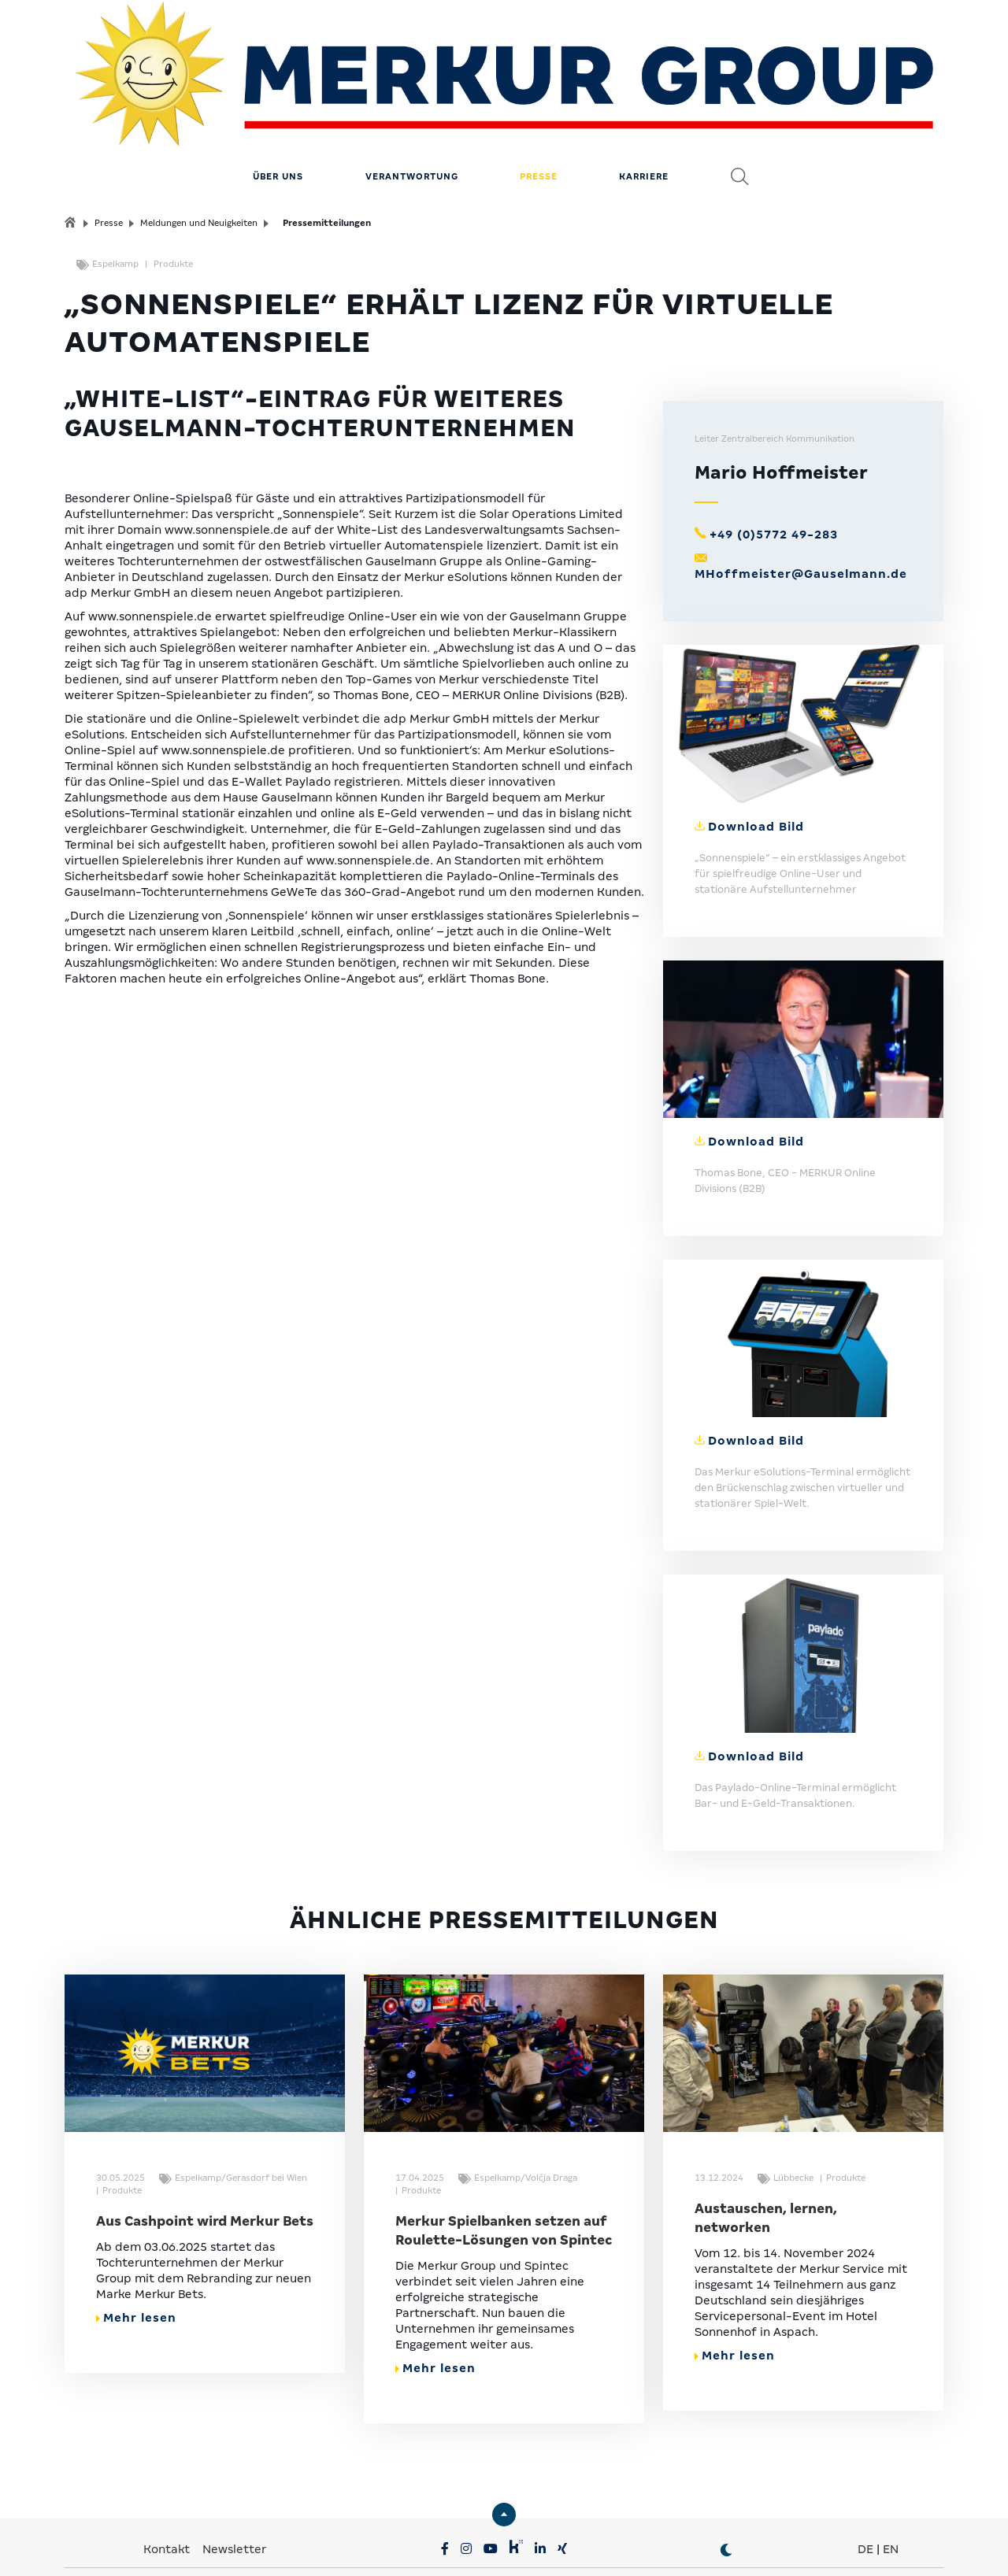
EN (891, 2478)
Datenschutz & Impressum (347, 2544)
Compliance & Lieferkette (505, 2544)
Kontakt (168, 2478)
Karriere (644, 106)
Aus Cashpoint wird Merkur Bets (204, 2150)
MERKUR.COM (453, 2521)
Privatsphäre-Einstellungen (183, 2544)
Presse (539, 106)
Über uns (278, 106)
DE (865, 2478)
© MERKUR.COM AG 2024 (832, 2544)
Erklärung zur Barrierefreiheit (670, 2544)
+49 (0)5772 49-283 (774, 464)
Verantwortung (411, 106)
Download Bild (756, 755)
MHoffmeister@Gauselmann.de (801, 504)
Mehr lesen (136, 2247)
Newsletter (234, 2478)
